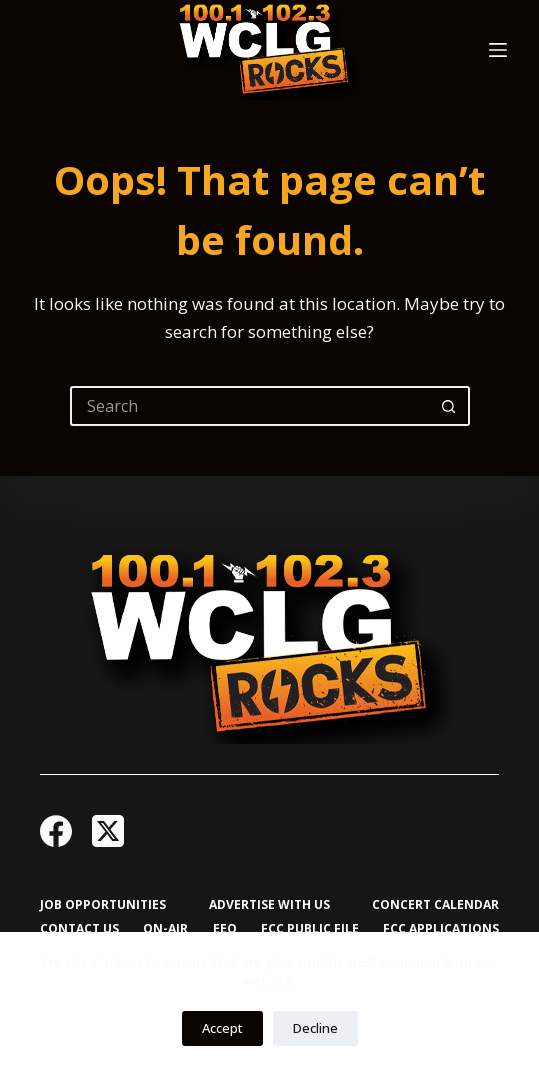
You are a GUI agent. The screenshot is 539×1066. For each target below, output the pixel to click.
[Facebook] (56, 831)
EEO (225, 929)
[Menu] (498, 50)
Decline (315, 1028)
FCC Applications (441, 929)
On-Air (165, 929)
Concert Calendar (435, 905)
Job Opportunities (103, 905)
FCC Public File (310, 929)
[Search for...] (250, 406)
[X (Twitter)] (108, 831)
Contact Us (79, 929)
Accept (222, 1028)
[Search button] (450, 406)
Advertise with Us (269, 905)
